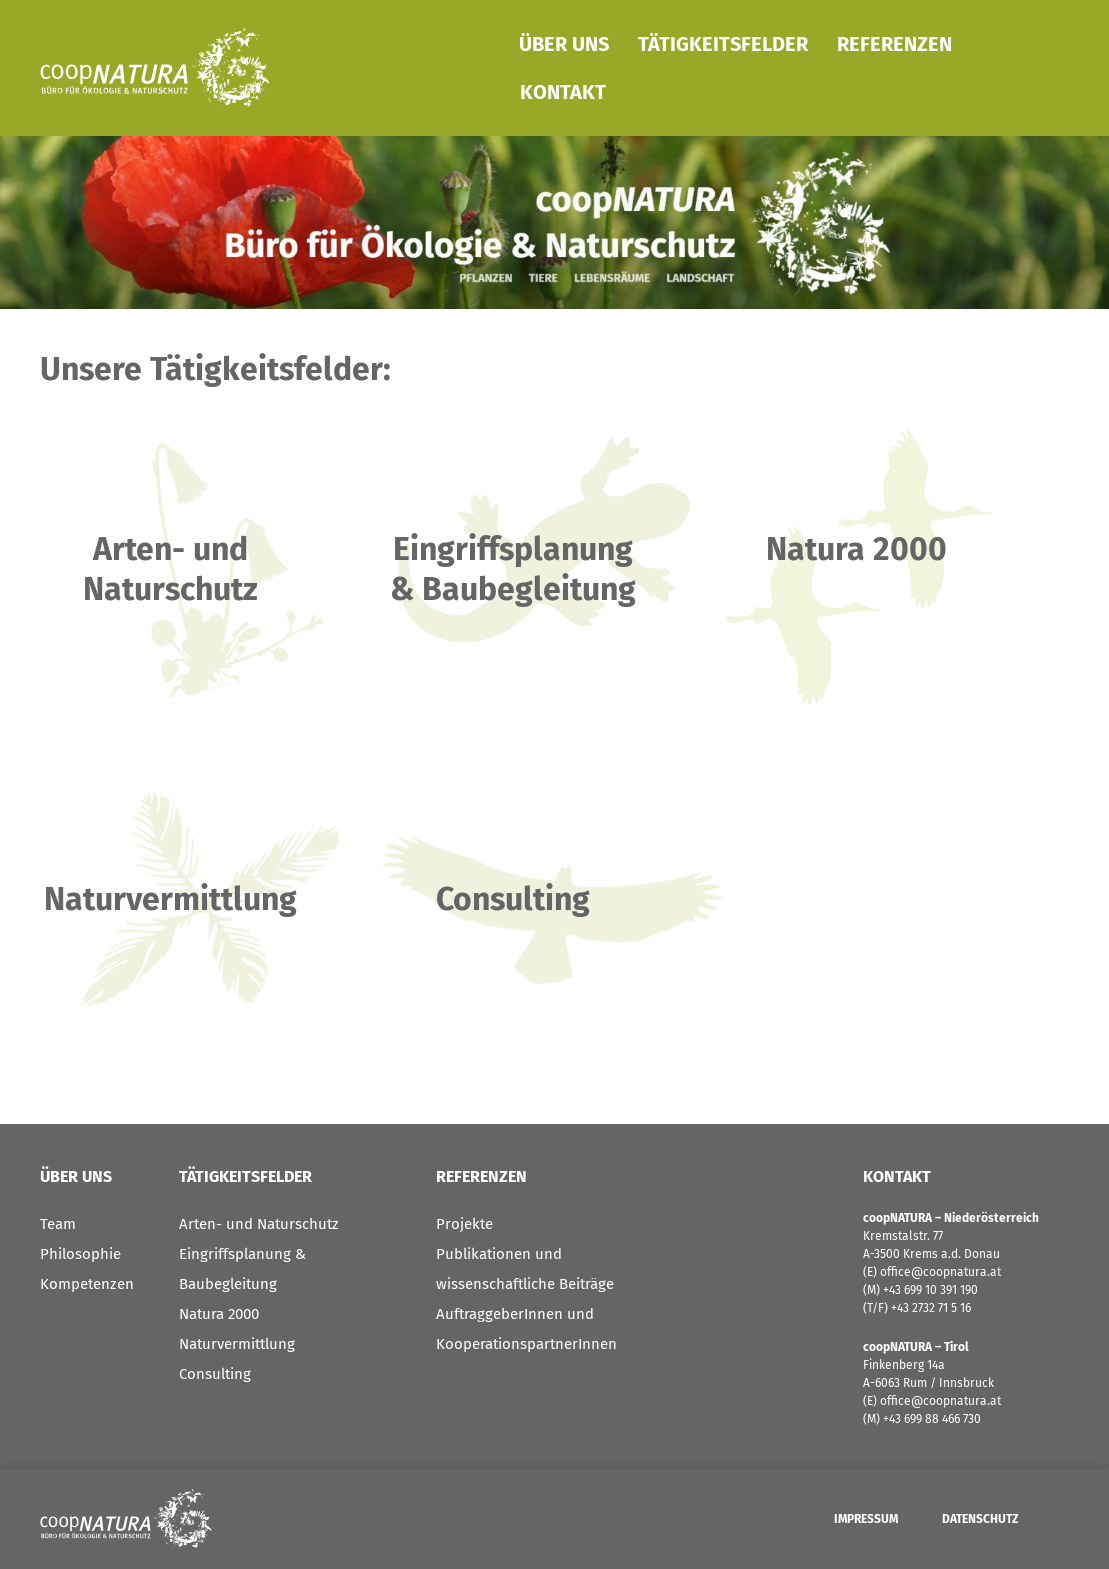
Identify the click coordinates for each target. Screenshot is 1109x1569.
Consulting (215, 1374)
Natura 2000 (219, 1314)
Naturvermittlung (237, 1344)
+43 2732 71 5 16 (931, 1308)
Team (58, 1224)
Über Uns (564, 44)
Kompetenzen (87, 1284)
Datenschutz (980, 1519)
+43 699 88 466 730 (932, 1419)
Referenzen (894, 44)
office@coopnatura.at (939, 1272)
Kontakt (563, 92)
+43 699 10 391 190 (930, 1290)
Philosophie (80, 1254)
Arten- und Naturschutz (259, 1224)
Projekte (464, 1224)
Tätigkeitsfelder (723, 44)
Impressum (866, 1519)
